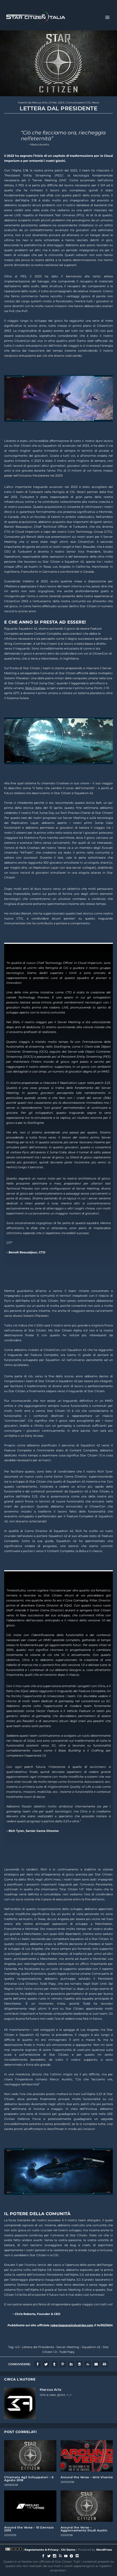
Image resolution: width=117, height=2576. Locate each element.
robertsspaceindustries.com (71, 2325)
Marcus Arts (39, 102)
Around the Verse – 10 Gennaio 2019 (29, 2529)
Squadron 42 (91, 2347)
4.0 (17, 2347)
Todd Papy (67, 2352)
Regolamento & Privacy (41, 2549)
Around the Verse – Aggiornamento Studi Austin (84, 2529)
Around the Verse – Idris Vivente (87, 2477)
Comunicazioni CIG (78, 102)
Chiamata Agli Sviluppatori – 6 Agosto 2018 (28, 2478)
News (95, 102)
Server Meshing (67, 2347)
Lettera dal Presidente (38, 2347)
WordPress (104, 2549)
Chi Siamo (68, 2549)
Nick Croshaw (35, 688)
